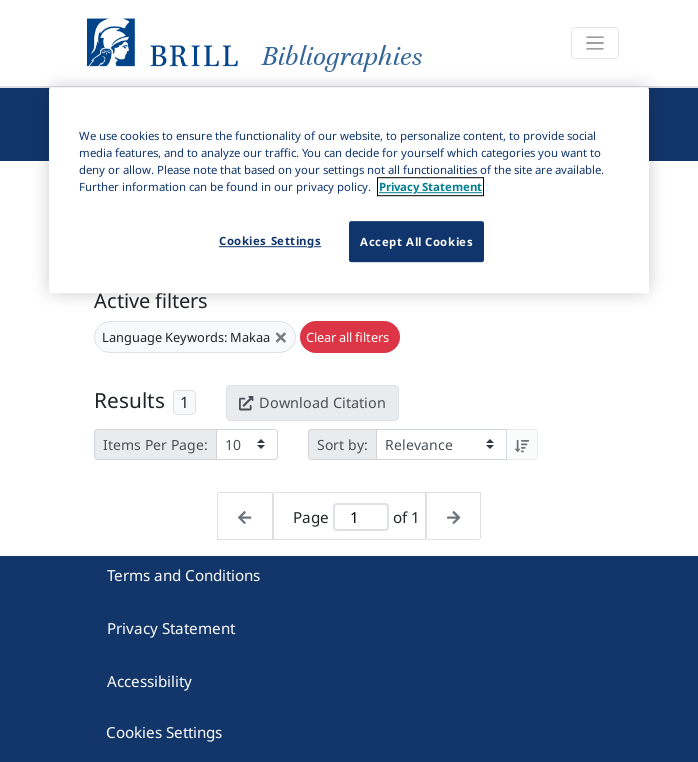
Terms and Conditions (183, 575)
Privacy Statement (171, 628)
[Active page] (361, 517)
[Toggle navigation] (595, 43)
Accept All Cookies (416, 241)
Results (129, 400)
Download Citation (312, 402)
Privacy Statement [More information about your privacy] (430, 187)
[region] (349, 190)
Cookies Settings (164, 732)
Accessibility (149, 681)
